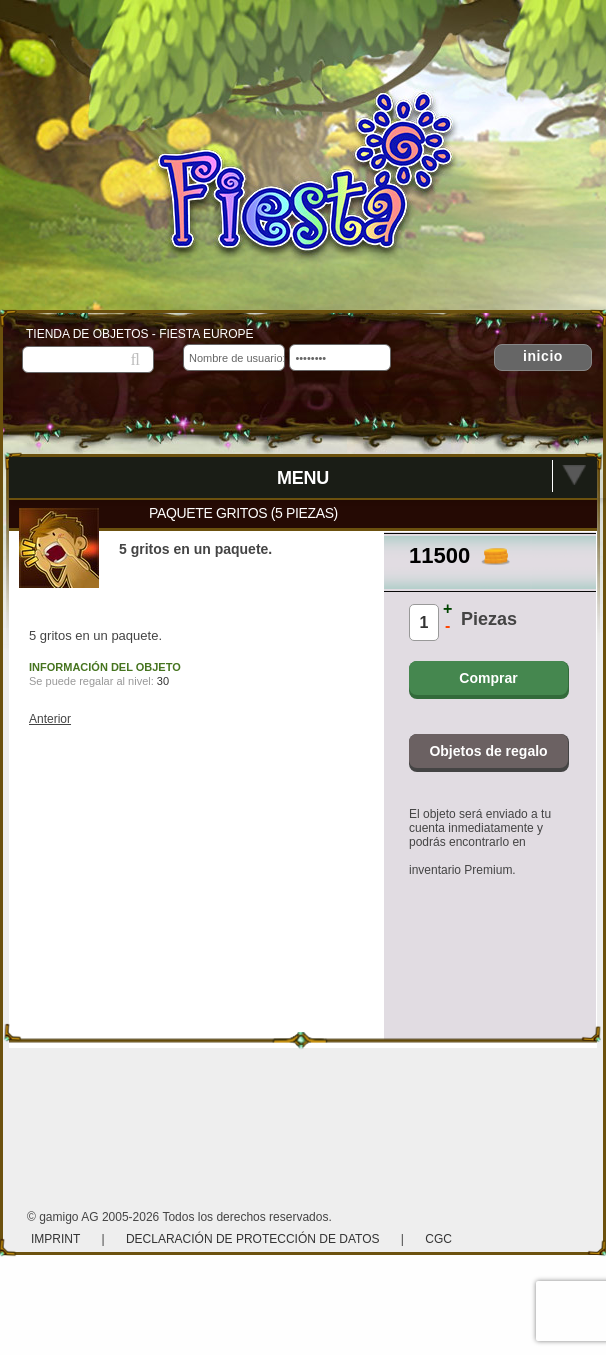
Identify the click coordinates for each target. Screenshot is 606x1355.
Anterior (50, 719)
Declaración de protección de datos (253, 1239)
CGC (438, 1239)
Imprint (57, 1239)
